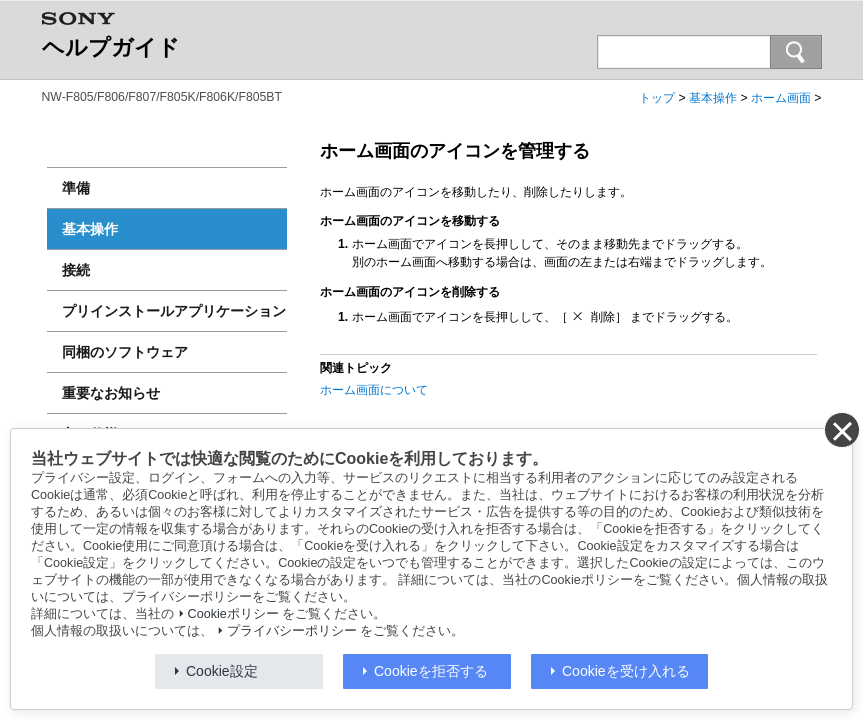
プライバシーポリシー (292, 631)
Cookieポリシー (233, 614)
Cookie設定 (222, 671)
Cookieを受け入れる (626, 671)
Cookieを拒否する (431, 671)
